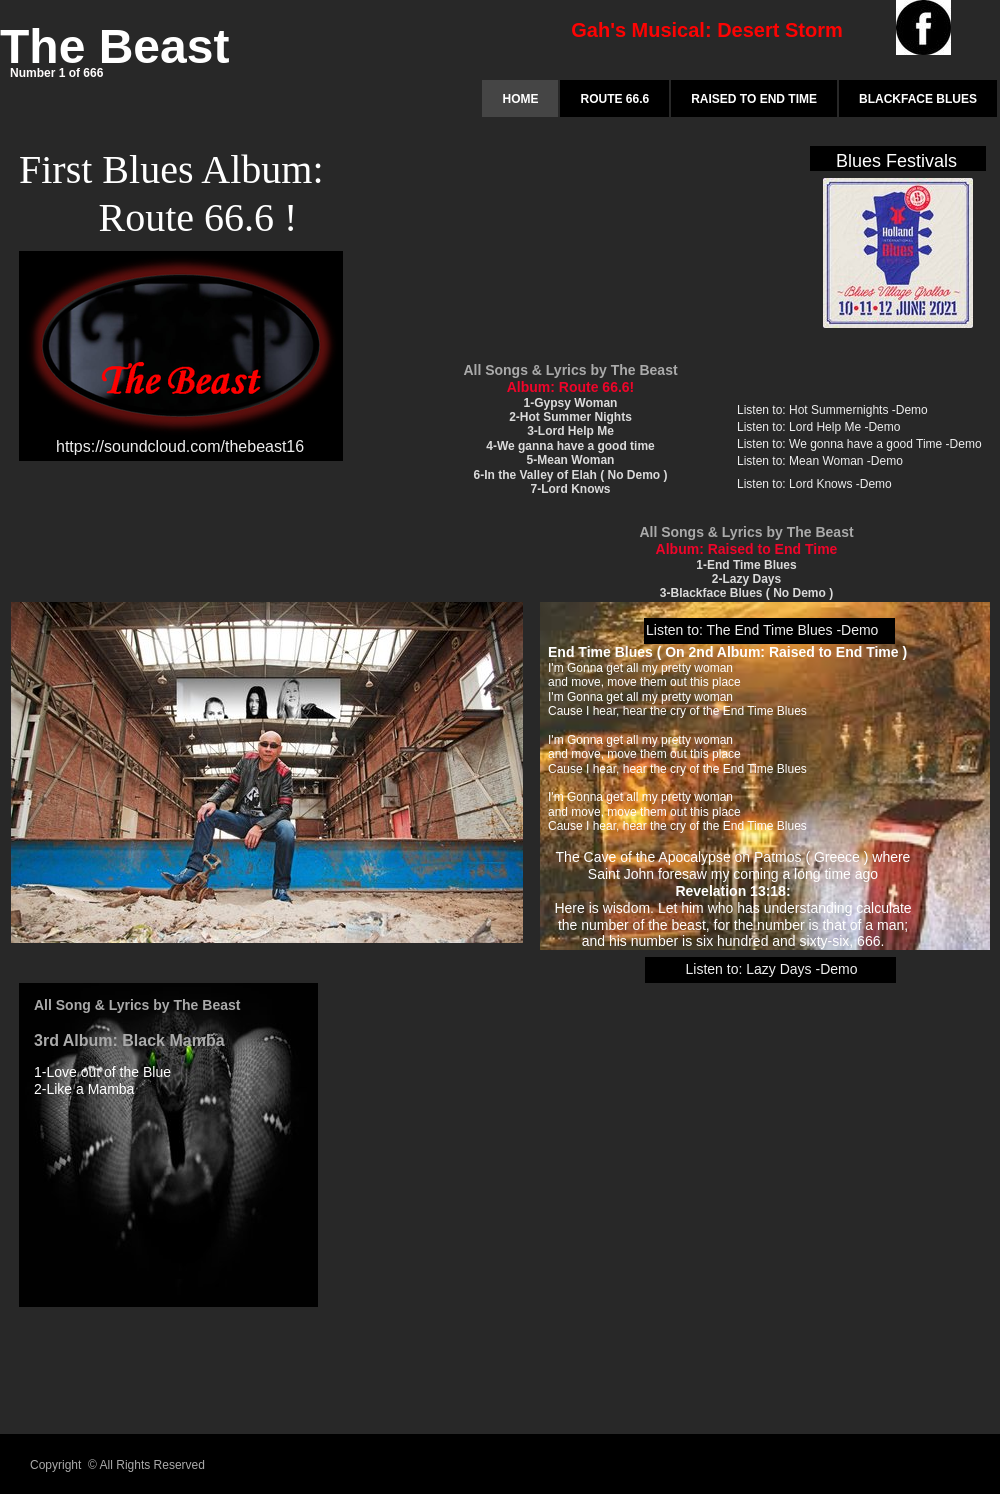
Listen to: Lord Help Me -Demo (818, 427)
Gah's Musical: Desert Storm (707, 30)
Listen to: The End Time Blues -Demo (762, 630)
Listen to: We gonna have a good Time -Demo (859, 444)
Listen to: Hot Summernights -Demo (832, 410)
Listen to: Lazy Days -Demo (772, 969)
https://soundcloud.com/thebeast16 (180, 446)
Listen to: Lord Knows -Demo (814, 484)
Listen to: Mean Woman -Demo (820, 461)
